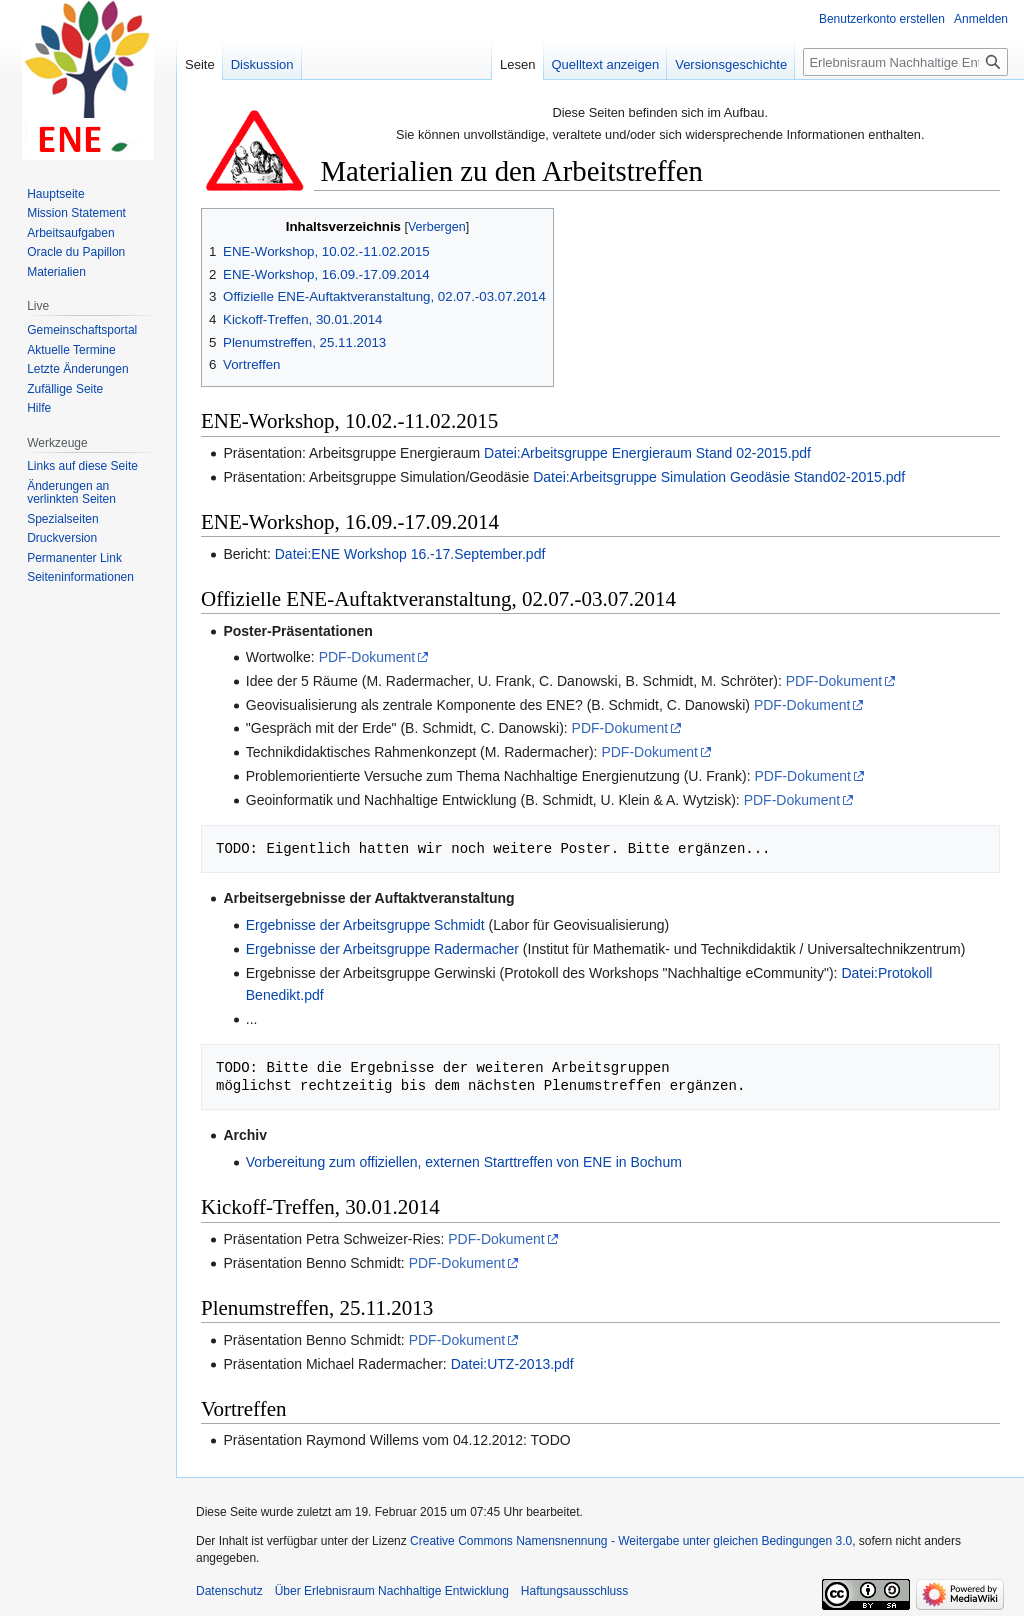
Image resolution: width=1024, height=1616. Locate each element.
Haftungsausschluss (574, 1591)
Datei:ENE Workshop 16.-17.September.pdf (410, 554)
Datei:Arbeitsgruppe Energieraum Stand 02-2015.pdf (647, 453)
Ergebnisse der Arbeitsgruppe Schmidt (365, 925)
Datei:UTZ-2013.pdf (512, 1364)
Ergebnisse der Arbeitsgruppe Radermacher (382, 949)
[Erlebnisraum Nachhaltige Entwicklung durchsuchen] (905, 62)
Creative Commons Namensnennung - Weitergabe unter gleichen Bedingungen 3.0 (631, 1541)
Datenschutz (229, 1591)
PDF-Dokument (367, 657)
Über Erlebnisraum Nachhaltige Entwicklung (392, 1591)
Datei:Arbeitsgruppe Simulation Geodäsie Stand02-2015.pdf (719, 477)
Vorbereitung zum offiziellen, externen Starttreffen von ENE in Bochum (464, 1162)
